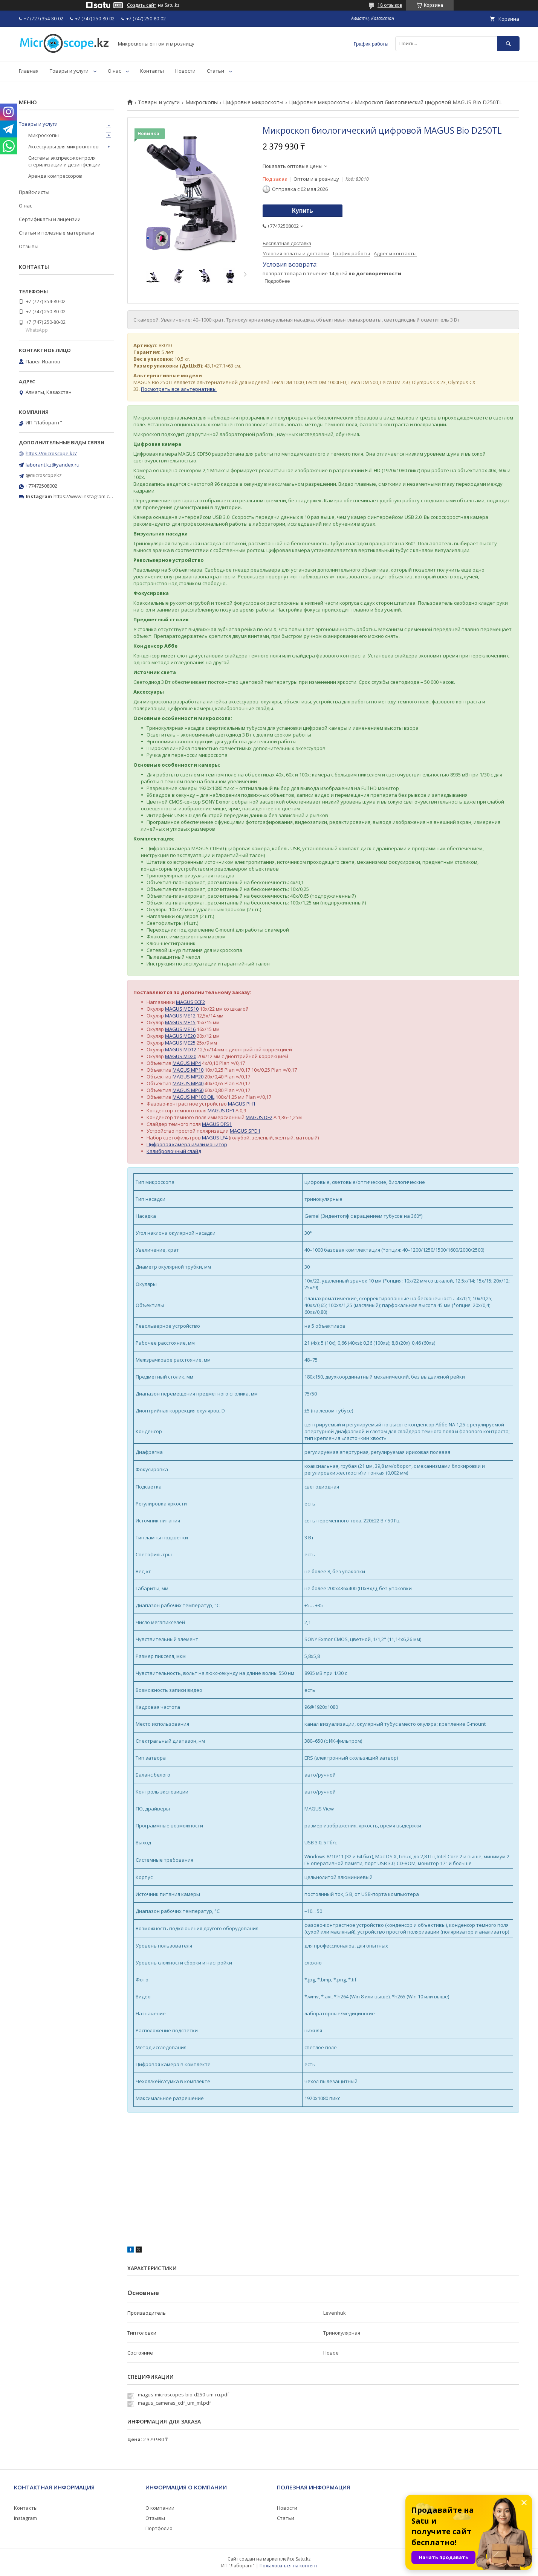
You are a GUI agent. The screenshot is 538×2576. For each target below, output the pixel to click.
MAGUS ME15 (180, 1022)
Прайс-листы (34, 192)
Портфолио (159, 2528)
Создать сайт (141, 5)
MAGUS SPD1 (245, 1130)
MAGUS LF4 (215, 1137)
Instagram (25, 2518)
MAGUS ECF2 (190, 1002)
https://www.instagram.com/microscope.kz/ (103, 496)
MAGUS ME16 (180, 1029)
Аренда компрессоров (55, 175)
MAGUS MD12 (180, 1049)
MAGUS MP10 (188, 1069)
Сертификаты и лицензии (50, 219)
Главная (28, 70)
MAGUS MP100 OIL (193, 1097)
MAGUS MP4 (187, 1063)
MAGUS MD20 (180, 1056)
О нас (114, 70)
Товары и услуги (69, 70)
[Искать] (508, 43)
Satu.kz (303, 2559)
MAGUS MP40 (188, 1083)
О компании (159, 2507)
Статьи (215, 70)
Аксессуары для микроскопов (63, 146)
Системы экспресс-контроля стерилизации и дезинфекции (64, 161)
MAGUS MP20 (188, 1076)
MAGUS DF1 (221, 1110)
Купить (302, 210)
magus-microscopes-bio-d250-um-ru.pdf (183, 2394)
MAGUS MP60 (188, 1090)
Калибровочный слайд (174, 1151)
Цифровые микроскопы (253, 102)
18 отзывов (390, 5)
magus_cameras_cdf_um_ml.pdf (174, 2403)
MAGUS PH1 (241, 1103)
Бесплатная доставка (287, 243)
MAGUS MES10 (182, 1008)
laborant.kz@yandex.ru (52, 465)
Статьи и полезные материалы (56, 232)
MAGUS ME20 (180, 1036)
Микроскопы (201, 102)
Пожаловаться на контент (288, 2565)
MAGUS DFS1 (217, 1124)
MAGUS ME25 (180, 1042)
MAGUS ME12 (180, 1015)
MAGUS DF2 (259, 1117)
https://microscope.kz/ (51, 453)
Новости (185, 70)
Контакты (152, 70)
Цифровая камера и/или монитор (187, 1144)
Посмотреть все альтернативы (179, 389)
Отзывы (28, 246)
